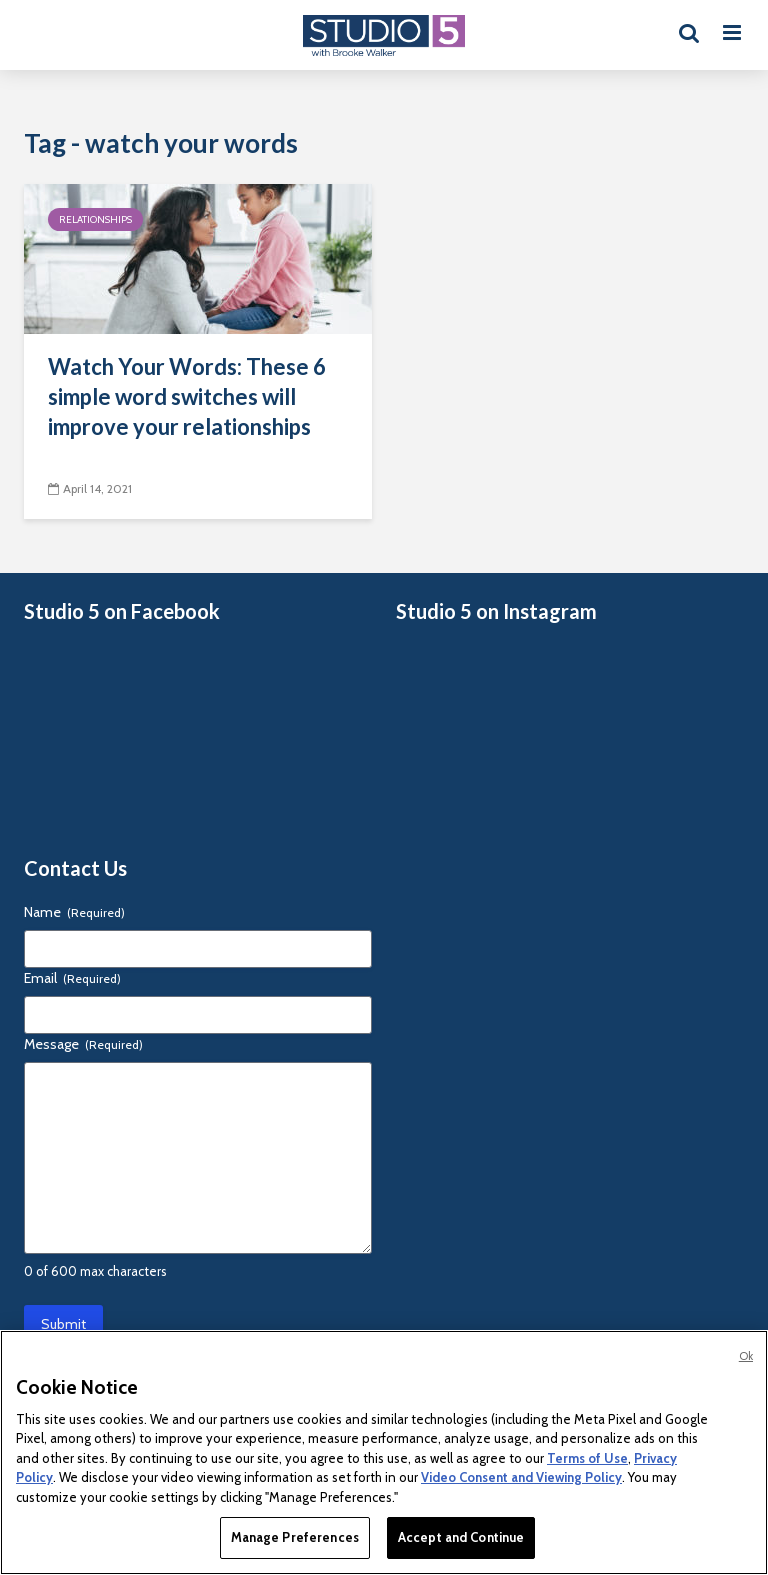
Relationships (95, 219)
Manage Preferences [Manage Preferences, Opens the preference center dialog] (295, 1537)
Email (72, 978)
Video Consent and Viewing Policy (521, 1477)
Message (83, 1044)
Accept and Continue (461, 1537)
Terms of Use (587, 1458)
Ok (746, 1356)
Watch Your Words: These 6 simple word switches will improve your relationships (187, 396)
